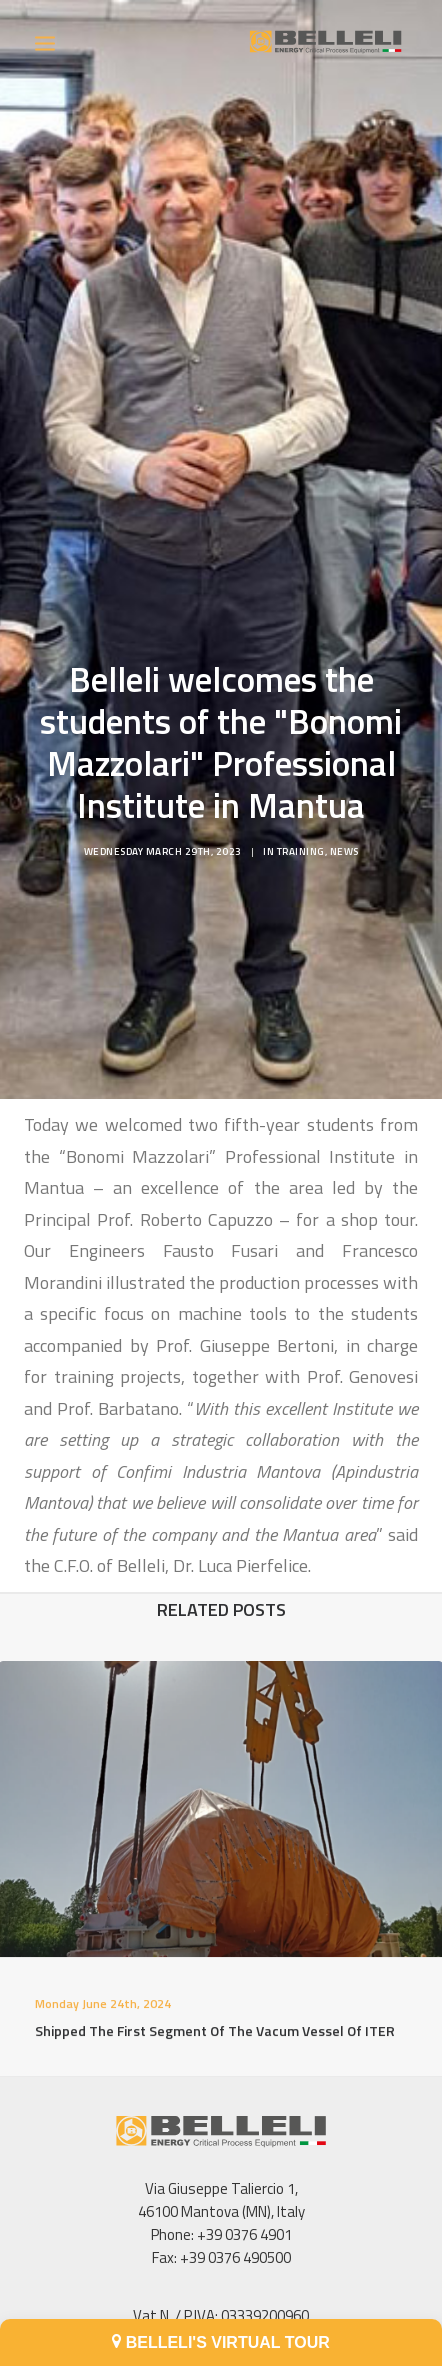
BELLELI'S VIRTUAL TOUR (221, 2342)
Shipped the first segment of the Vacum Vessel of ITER (215, 2039)
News (344, 837)
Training (301, 837)
